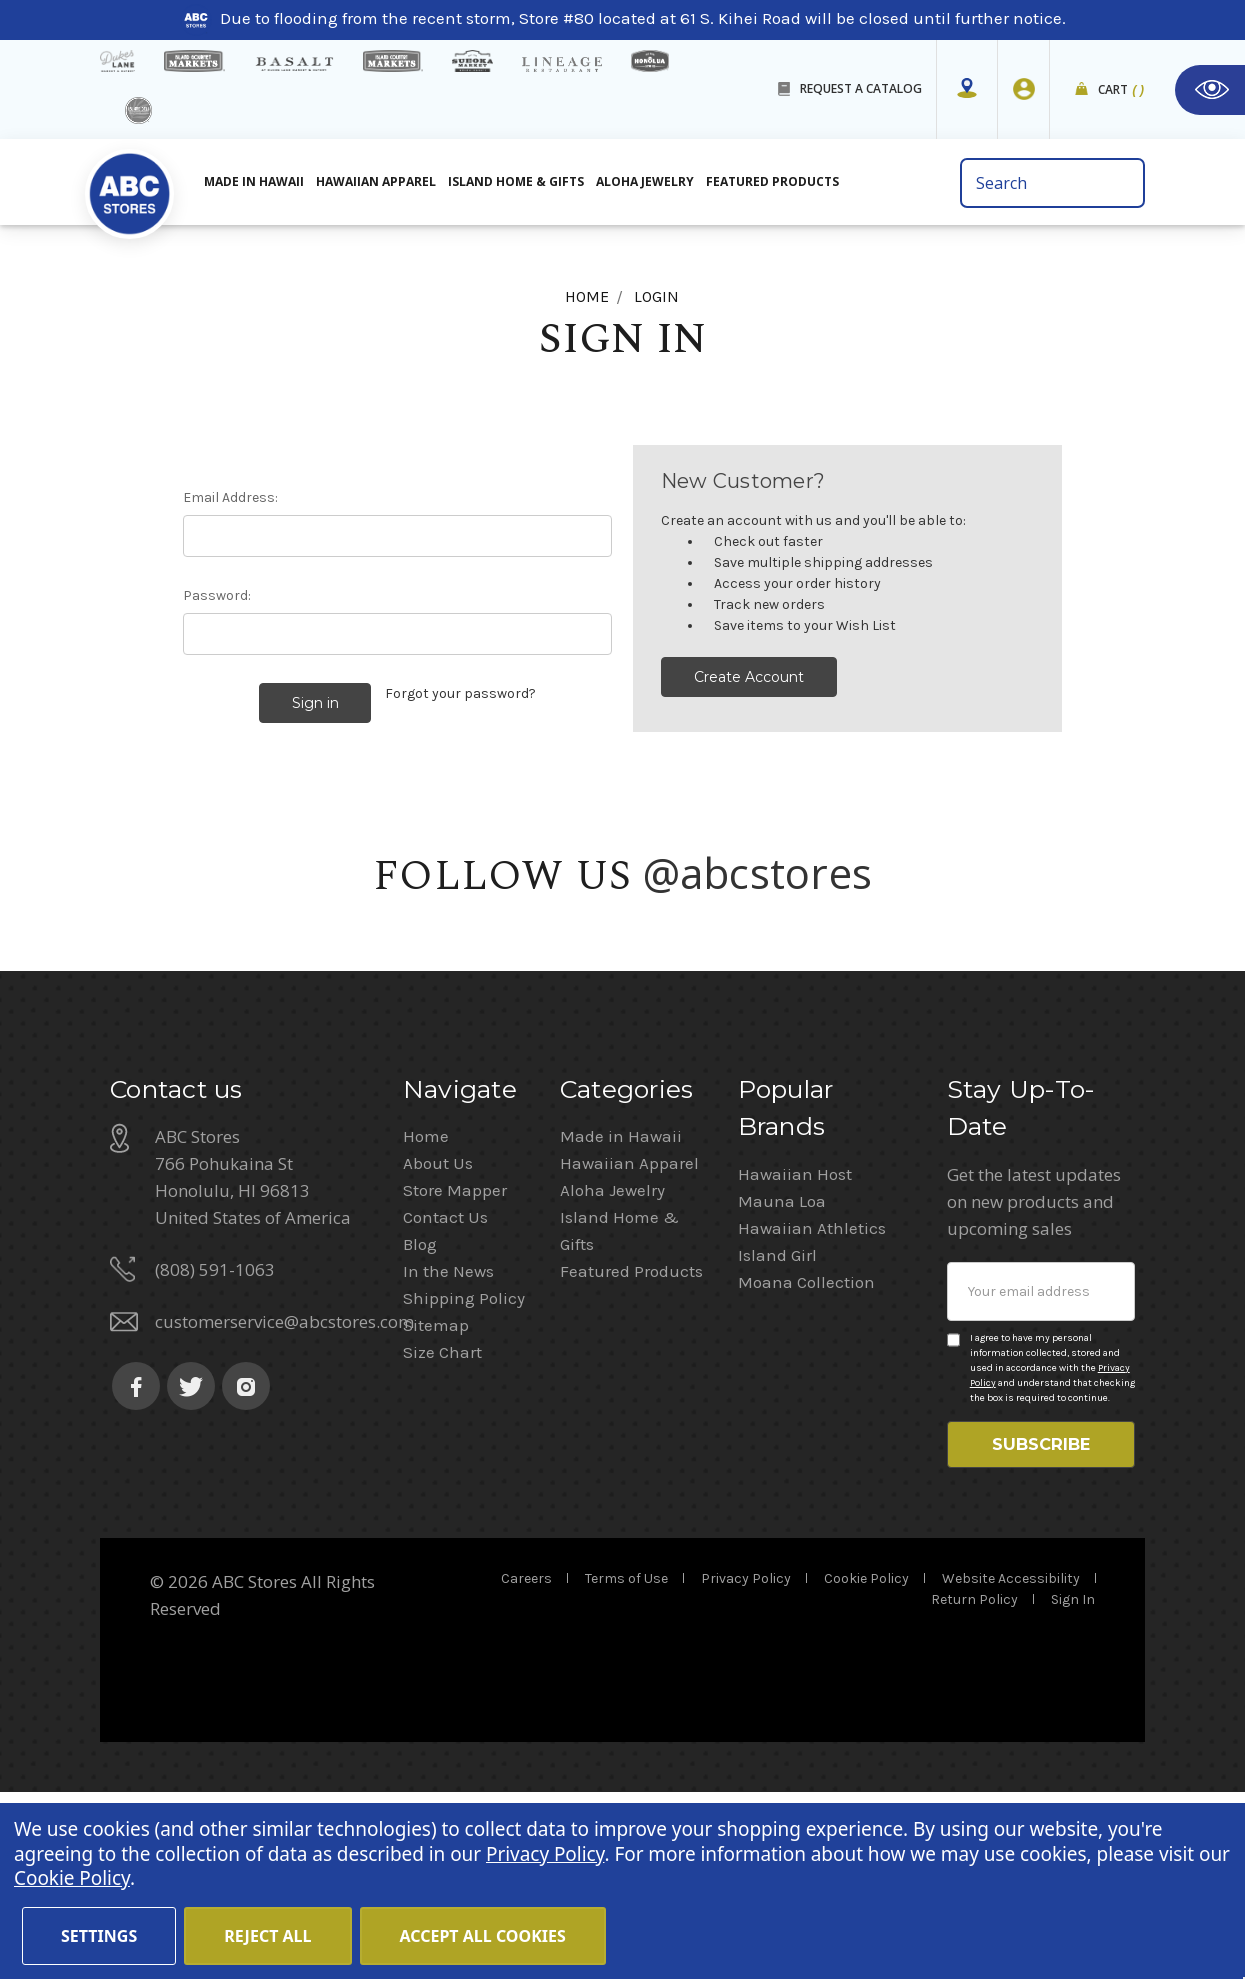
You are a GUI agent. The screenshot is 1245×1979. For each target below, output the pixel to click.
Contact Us (445, 1395)
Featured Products (631, 1449)
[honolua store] (650, 61)
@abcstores (758, 868)
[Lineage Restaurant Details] (562, 64)
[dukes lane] (117, 61)
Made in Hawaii (621, 1314)
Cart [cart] (1121, 90)
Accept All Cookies (483, 1936)
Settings (99, 1936)
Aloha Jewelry (612, 1368)
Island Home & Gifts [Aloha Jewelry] (516, 181)
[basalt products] (294, 64)
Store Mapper (455, 1368)
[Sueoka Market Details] (472, 61)
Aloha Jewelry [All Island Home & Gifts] (645, 181)
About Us (438, 1341)
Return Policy (974, 1786)
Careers (526, 1765)
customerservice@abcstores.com (284, 1499)
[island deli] (138, 110)
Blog (420, 1422)
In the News (448, 1449)
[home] (130, 189)
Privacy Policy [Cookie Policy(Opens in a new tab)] (545, 1854)
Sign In (1073, 1786)
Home (426, 1314)
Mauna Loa (782, 1379)
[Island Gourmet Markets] (194, 61)
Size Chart (442, 1530)
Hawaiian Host (795, 1352)
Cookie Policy (866, 1765)
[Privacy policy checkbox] (953, 1518)
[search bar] (1052, 183)
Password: (217, 595)
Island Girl (777, 1433)
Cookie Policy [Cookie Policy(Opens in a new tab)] (72, 1878)
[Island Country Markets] (393, 61)
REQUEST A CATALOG (861, 88)
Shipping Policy (464, 1476)
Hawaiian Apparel (376, 181)
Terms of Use (626, 1765)
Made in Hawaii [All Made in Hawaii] (254, 181)
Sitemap (436, 1503)
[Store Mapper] (967, 89)
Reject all (267, 1936)
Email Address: (230, 497)
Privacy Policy (746, 1765)
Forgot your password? (460, 693)
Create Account (749, 677)
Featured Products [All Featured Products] (772, 181)
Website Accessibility (1011, 1765)
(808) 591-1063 (215, 1447)
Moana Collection (806, 1460)
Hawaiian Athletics (812, 1406)
